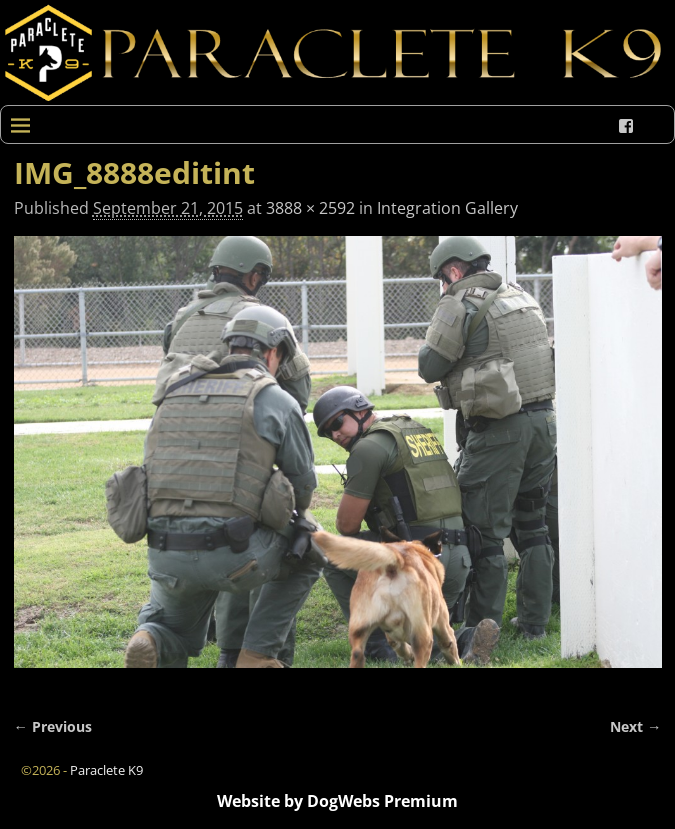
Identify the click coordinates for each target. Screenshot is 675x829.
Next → (635, 726)
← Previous (53, 726)
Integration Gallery (447, 208)
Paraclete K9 (106, 770)
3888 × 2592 (310, 208)
